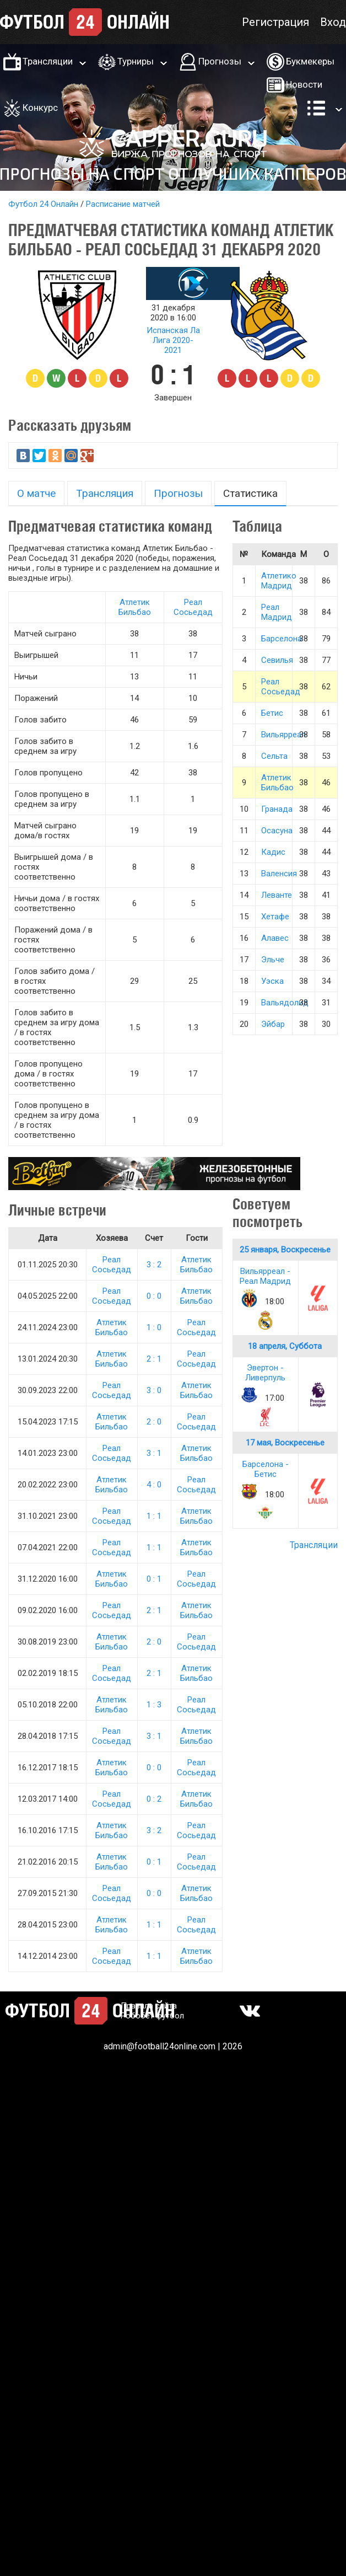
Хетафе (275, 917)
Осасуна (277, 831)
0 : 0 (154, 1296)
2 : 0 (154, 1422)
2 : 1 (154, 1359)
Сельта (274, 756)
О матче (36, 493)
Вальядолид (285, 1003)
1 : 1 (154, 1516)
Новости (304, 84)
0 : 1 (154, 1579)
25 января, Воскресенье (285, 1250)
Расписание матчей (123, 204)
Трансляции (48, 61)
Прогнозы (219, 61)
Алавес (275, 938)
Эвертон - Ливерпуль (265, 1373)
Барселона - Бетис (265, 1469)
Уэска (272, 981)
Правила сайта (149, 2006)
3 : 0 (154, 1390)
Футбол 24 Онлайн (43, 204)
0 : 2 (154, 1799)
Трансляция (104, 493)
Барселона (281, 639)
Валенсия (279, 874)
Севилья (277, 660)
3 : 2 (154, 1265)
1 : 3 (154, 1705)
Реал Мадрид (276, 612)
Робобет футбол (152, 2016)
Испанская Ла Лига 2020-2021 (173, 340)
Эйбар (273, 1024)
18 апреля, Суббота (285, 1346)
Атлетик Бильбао (134, 607)
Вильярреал (283, 735)
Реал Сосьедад (193, 607)
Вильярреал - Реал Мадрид (265, 1276)
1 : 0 (154, 1327)
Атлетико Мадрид (278, 581)
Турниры (135, 61)
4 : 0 (154, 1485)
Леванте (276, 895)
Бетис (272, 713)
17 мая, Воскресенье (285, 1443)
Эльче (272, 960)
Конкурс (40, 107)
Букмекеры (310, 61)
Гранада (277, 809)
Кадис (273, 852)
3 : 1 (154, 1453)
